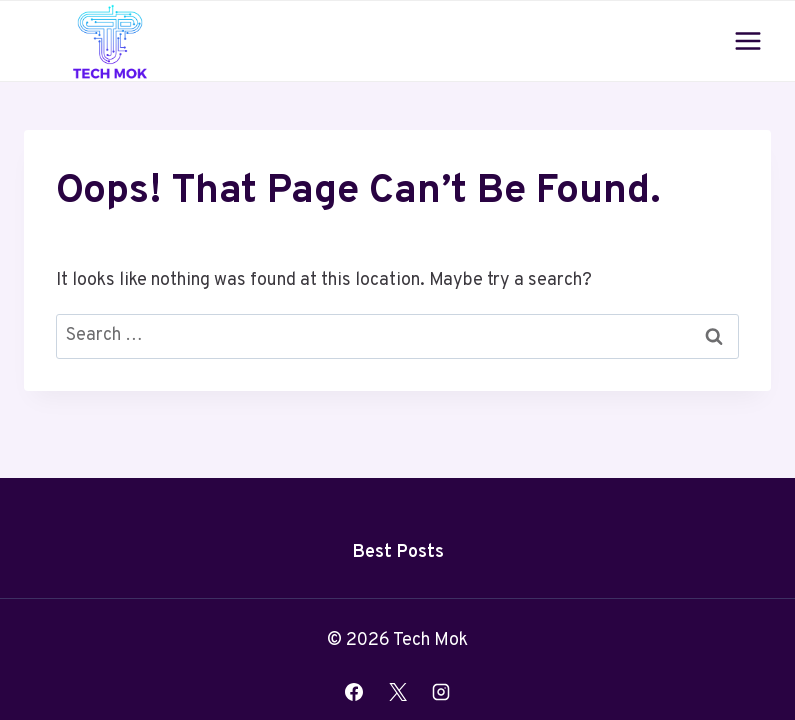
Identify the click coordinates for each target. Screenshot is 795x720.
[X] (398, 692)
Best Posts (398, 552)
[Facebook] (354, 692)
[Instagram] (441, 692)
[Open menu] (747, 40)
